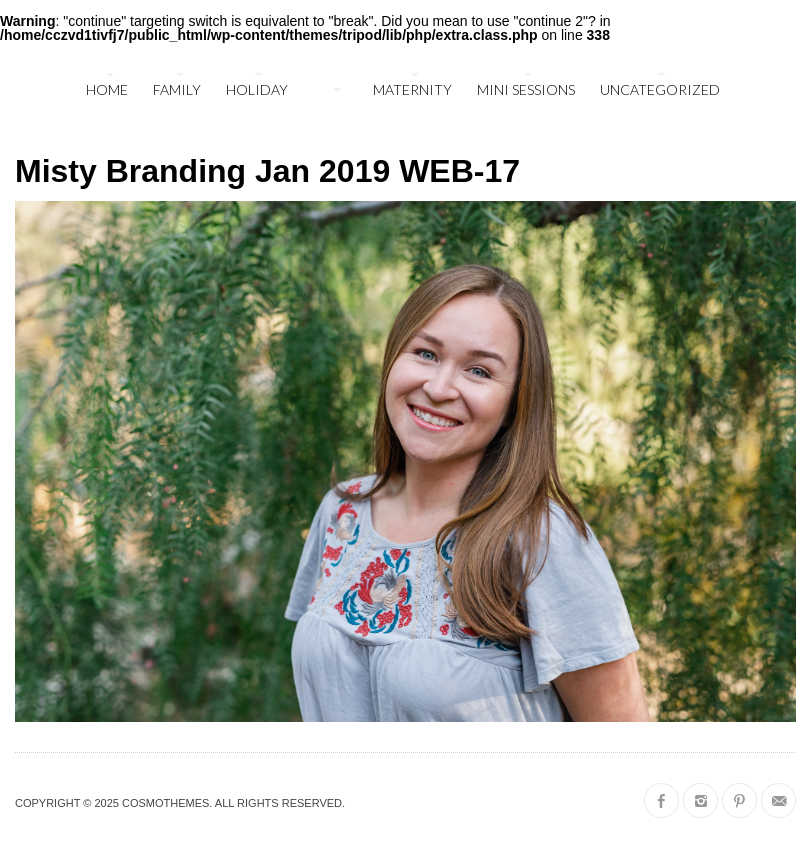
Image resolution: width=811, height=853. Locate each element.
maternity (412, 89)
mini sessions (526, 89)
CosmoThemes (165, 803)
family (177, 89)
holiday (257, 89)
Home (107, 89)
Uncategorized (660, 89)
